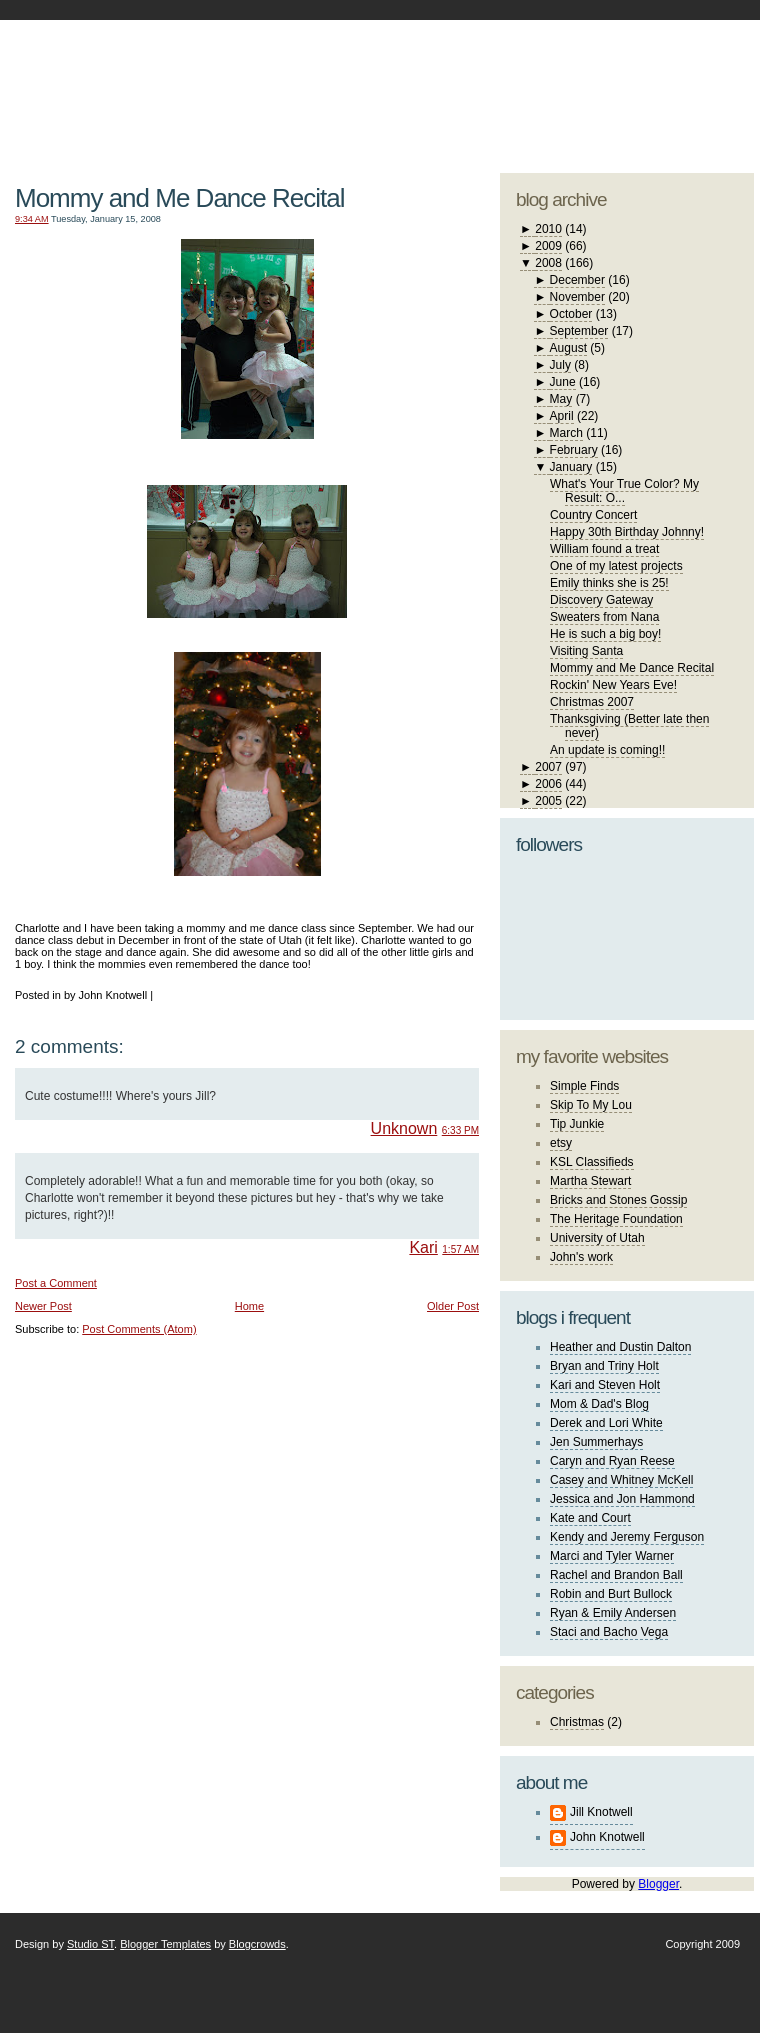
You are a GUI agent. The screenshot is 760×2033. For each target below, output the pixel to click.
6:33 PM (460, 1130)
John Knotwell (607, 1837)
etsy (561, 1143)
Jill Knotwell (601, 1812)
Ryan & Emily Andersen (613, 1613)
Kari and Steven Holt (605, 1385)
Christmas (577, 1722)
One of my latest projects (616, 566)
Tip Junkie (577, 1124)
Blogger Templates (165, 1944)
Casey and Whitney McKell (621, 1480)
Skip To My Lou (591, 1105)
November (577, 297)
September (579, 331)
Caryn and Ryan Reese (612, 1461)
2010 (548, 229)
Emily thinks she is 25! (609, 583)
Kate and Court (590, 1518)
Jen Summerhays (596, 1442)
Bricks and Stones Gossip (618, 1200)
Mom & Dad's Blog (599, 1404)
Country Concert (593, 515)
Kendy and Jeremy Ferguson (627, 1537)
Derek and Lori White (606, 1423)
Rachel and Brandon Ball (616, 1575)
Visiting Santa (586, 651)
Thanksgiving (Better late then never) (629, 726)
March (566, 433)
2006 (548, 784)
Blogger (658, 1884)
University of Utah (597, 1238)
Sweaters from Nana (604, 617)
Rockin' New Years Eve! (613, 685)
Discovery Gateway (601, 600)
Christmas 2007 (592, 702)
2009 (548, 246)
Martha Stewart (590, 1181)
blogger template (679, 70)
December (577, 280)
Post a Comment (56, 1283)
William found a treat (604, 549)
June (563, 382)
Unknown (404, 1128)
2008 (548, 263)
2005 (548, 801)
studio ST (597, 86)
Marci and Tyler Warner (612, 1556)
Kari (423, 1247)
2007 (548, 767)
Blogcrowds (257, 1944)
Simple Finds (584, 1086)
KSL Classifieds (592, 1162)
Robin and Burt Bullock (611, 1594)
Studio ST (90, 1944)
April (562, 416)
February (574, 450)
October (571, 314)
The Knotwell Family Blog (242, 80)
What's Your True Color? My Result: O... (624, 491)
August (568, 348)
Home (249, 1306)
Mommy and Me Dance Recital (179, 198)
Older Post (453, 1306)
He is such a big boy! (605, 634)
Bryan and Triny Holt (604, 1366)
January (571, 467)
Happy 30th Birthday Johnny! (627, 532)
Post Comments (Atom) (139, 1329)
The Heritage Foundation (616, 1219)
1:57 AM (460, 1249)
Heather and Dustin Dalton (620, 1347)
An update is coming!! (607, 750)
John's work (581, 1257)
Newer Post (43, 1306)
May (561, 399)
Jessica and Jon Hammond (622, 1499)
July (560, 365)
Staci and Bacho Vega (609, 1632)
